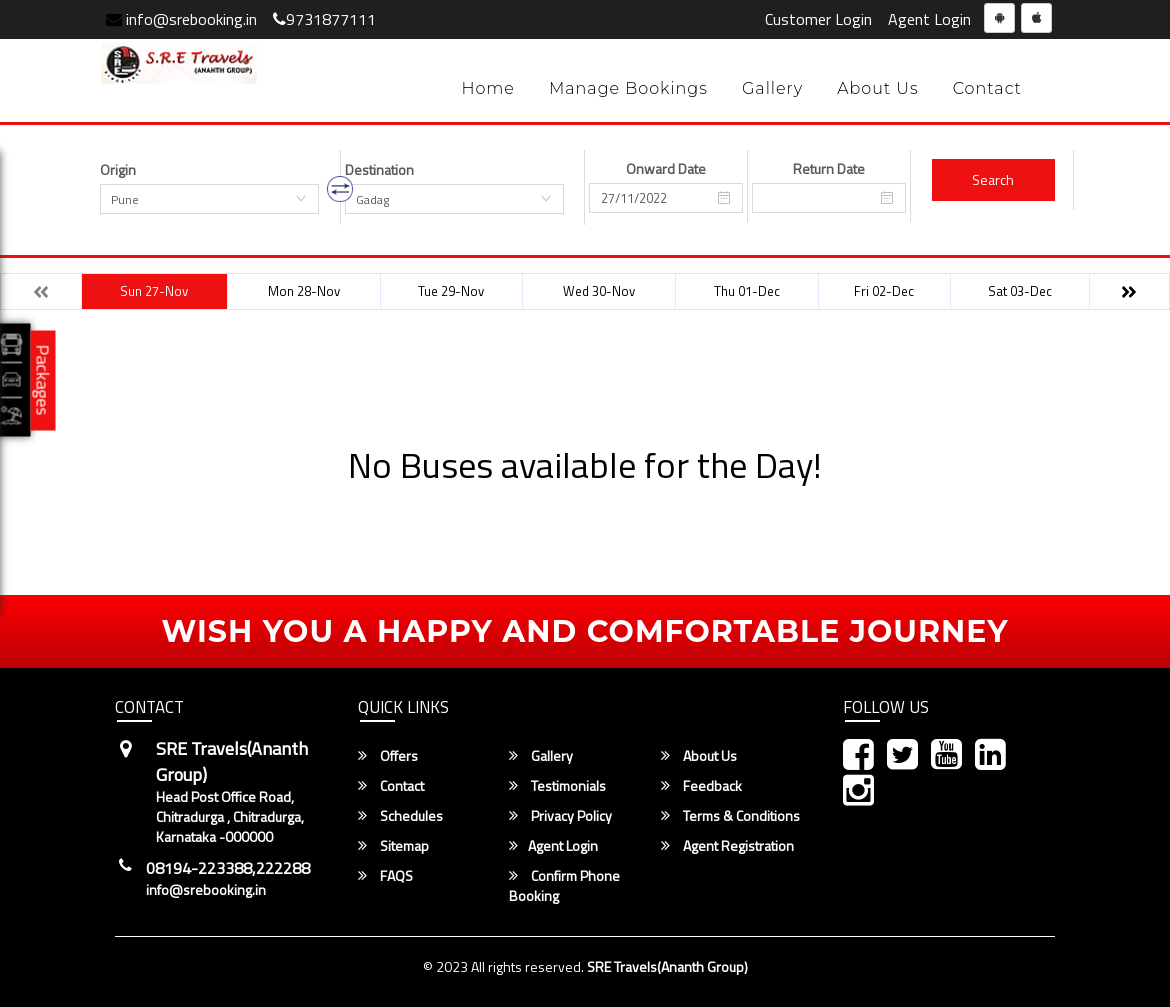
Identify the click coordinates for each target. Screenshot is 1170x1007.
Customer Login (818, 19)
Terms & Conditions (730, 816)
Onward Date (666, 169)
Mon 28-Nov (304, 291)
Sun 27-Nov (154, 291)
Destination (379, 170)
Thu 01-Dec (747, 291)
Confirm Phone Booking (564, 886)
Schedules (400, 816)
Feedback (701, 786)
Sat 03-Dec (1020, 291)
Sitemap (393, 846)
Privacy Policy (560, 816)
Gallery (772, 88)
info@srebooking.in (181, 19)
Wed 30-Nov (599, 291)
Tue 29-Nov (451, 291)
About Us (878, 88)
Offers (388, 756)
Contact (987, 88)
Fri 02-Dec (884, 291)
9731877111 (324, 19)
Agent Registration (727, 846)
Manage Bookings (628, 88)
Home (488, 88)
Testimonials (557, 786)
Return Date (829, 169)
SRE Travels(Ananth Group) (667, 966)
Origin (118, 170)
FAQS (385, 876)
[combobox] (209, 199)
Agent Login (929, 19)
